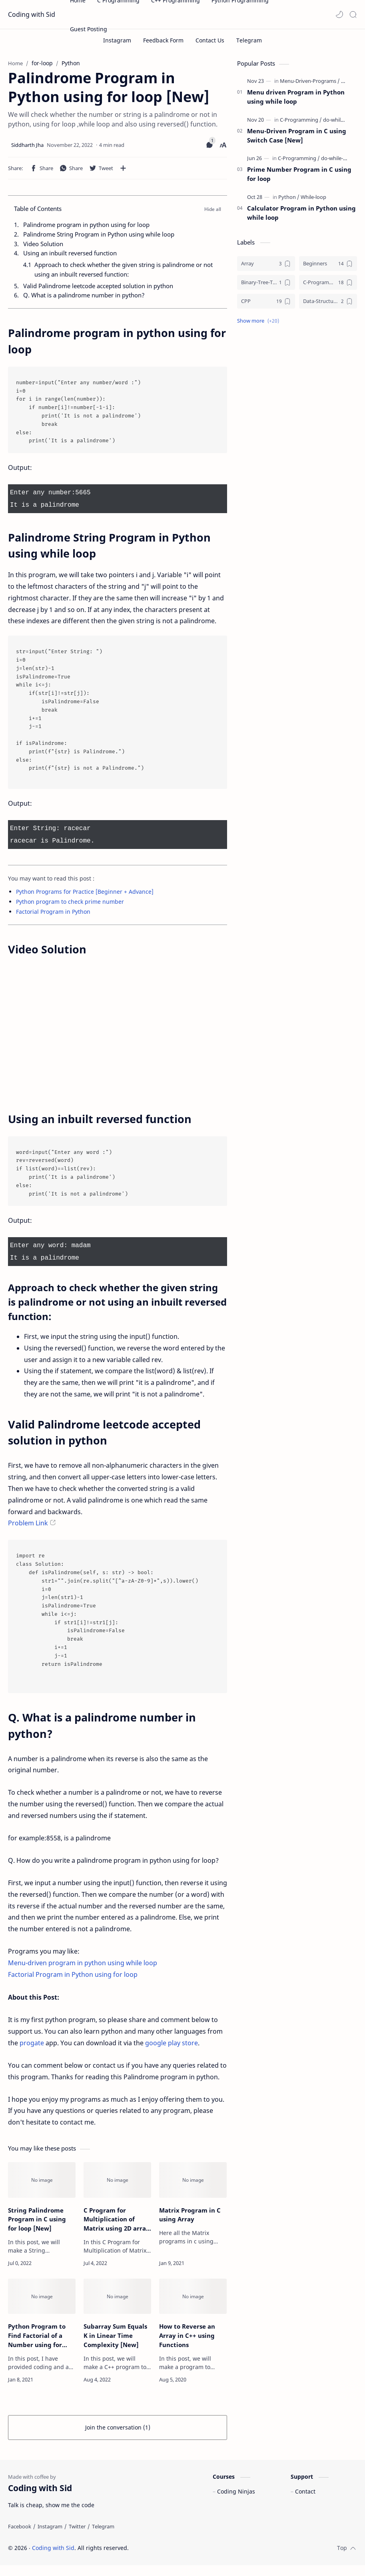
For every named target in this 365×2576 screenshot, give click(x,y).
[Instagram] (50, 2537)
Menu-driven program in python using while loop (82, 1962)
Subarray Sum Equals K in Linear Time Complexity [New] (115, 2334)
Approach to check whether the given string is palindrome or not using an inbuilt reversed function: (123, 273)
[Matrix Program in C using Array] (193, 2179)
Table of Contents (38, 213)
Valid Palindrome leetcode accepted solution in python (98, 290)
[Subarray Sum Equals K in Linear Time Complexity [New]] (117, 2295)
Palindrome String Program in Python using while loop (98, 238)
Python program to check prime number (70, 902)
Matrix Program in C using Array (190, 2213)
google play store (171, 2042)
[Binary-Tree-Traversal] (266, 286)
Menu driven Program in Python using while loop (296, 100)
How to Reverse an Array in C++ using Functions (187, 2334)
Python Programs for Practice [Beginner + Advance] (85, 892)
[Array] (266, 267)
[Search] (353, 14)
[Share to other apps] (123, 172)
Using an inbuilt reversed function (70, 257)
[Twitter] (77, 2537)
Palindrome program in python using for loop (86, 229)
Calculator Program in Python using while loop (301, 216)
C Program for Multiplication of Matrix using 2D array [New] (117, 2218)
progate (32, 2042)
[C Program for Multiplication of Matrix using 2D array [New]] (117, 2179)
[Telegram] (103, 2537)
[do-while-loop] (339, 123)
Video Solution (43, 247)
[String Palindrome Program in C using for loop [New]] (42, 2179)
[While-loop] (313, 201)
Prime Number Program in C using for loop (299, 178)
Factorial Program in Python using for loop (73, 1973)
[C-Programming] (301, 123)
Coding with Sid (31, 14)
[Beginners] (328, 267)
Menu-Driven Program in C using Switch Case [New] (296, 139)
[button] (339, 14)
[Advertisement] (297, 395)
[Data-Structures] (328, 304)
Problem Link (28, 1522)
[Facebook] (19, 2537)
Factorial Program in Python (53, 912)
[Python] (288, 201)
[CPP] (266, 304)
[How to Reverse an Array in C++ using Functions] (193, 2295)
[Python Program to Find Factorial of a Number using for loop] (42, 2295)
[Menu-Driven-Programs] (310, 84)
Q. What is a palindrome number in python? (84, 299)
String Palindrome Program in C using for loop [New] (37, 2218)
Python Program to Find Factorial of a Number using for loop (37, 2334)
